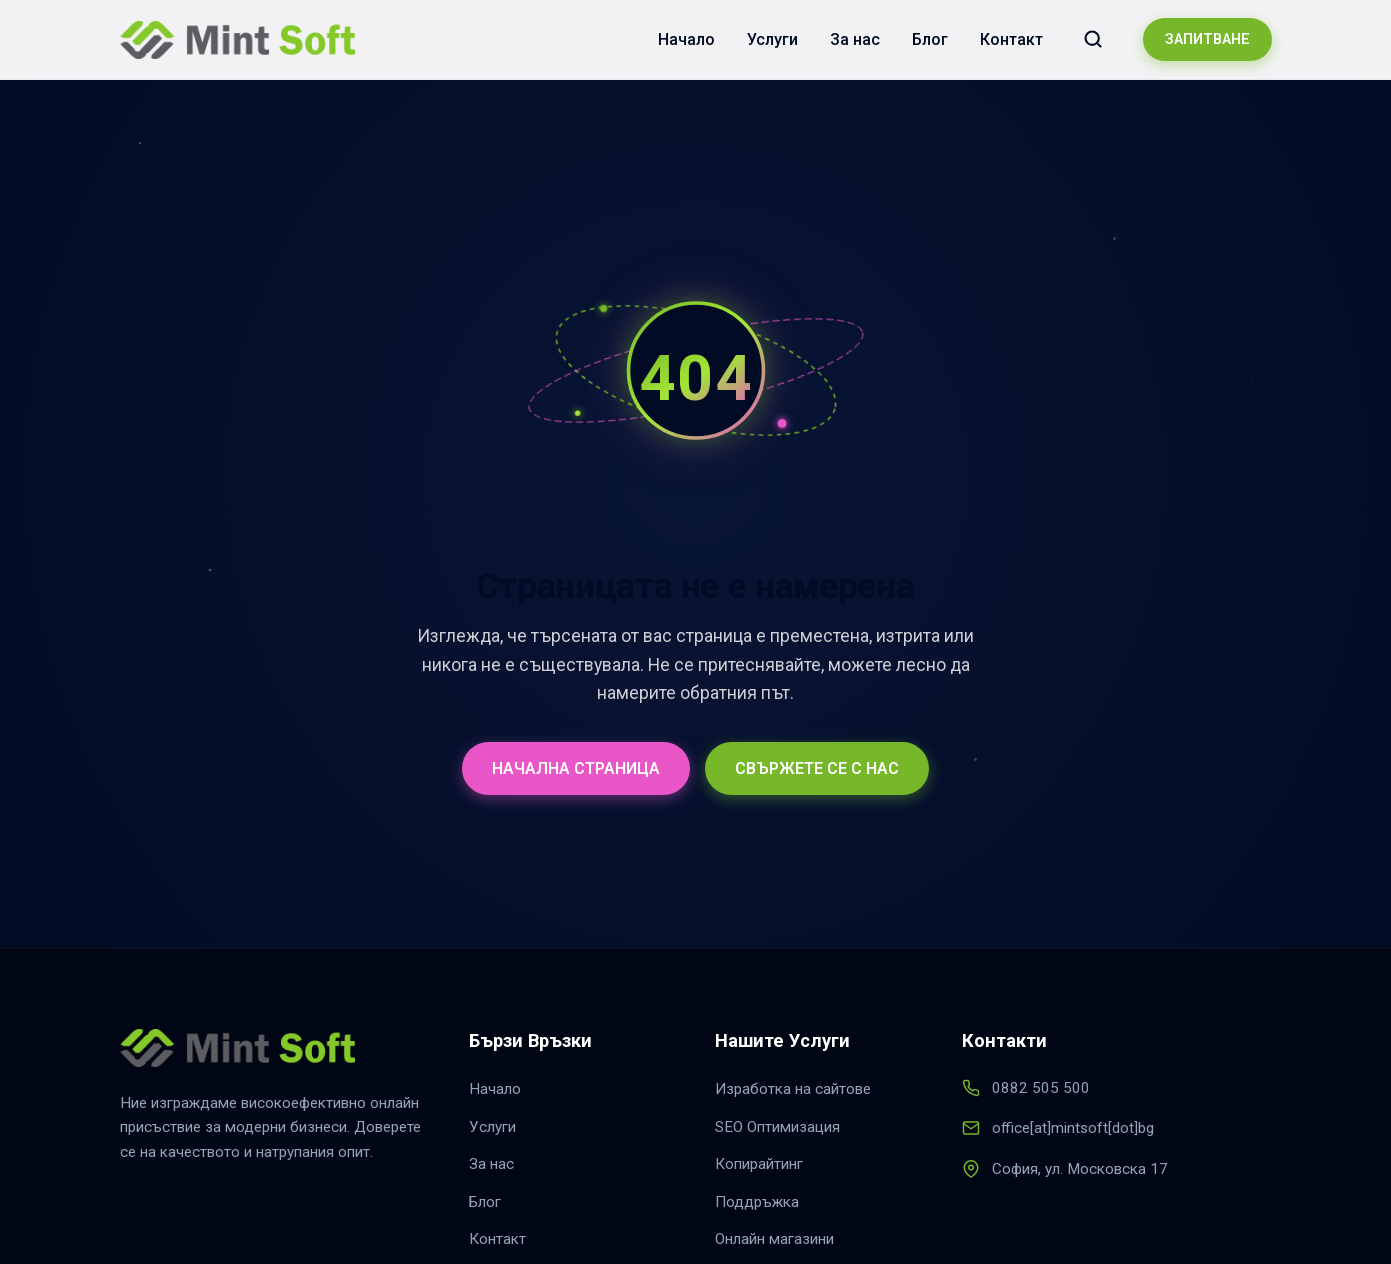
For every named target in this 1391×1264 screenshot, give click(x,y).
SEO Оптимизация (777, 1127)
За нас (855, 39)
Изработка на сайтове (793, 1089)
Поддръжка (757, 1202)
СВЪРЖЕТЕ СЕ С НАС (817, 768)
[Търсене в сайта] (1093, 39)
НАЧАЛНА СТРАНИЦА (576, 768)
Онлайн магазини (774, 1239)
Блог (930, 39)
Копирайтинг (759, 1164)
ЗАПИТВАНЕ (1207, 39)
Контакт (1011, 39)
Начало (686, 39)
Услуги (772, 39)
